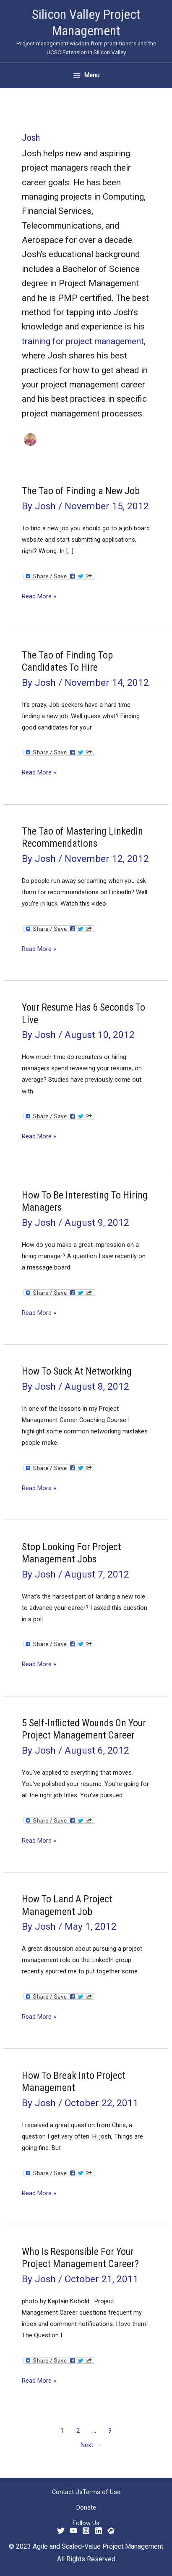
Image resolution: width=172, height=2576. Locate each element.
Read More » (39, 596)
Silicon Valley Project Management (86, 22)
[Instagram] (86, 2530)
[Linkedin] (98, 2530)
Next (91, 2445)
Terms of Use (101, 2492)
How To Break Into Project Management (73, 2082)
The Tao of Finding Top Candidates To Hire (67, 661)
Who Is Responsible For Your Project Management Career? (80, 2258)
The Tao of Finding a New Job (81, 491)
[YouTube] (73, 2530)
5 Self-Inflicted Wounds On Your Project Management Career (84, 1729)
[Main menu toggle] (86, 75)
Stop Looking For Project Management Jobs (71, 1553)
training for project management (83, 341)
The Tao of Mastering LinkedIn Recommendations (82, 837)
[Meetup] (111, 2530)
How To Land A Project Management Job (67, 1905)
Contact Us (67, 2492)
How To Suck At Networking (77, 1371)
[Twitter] (61, 2530)
